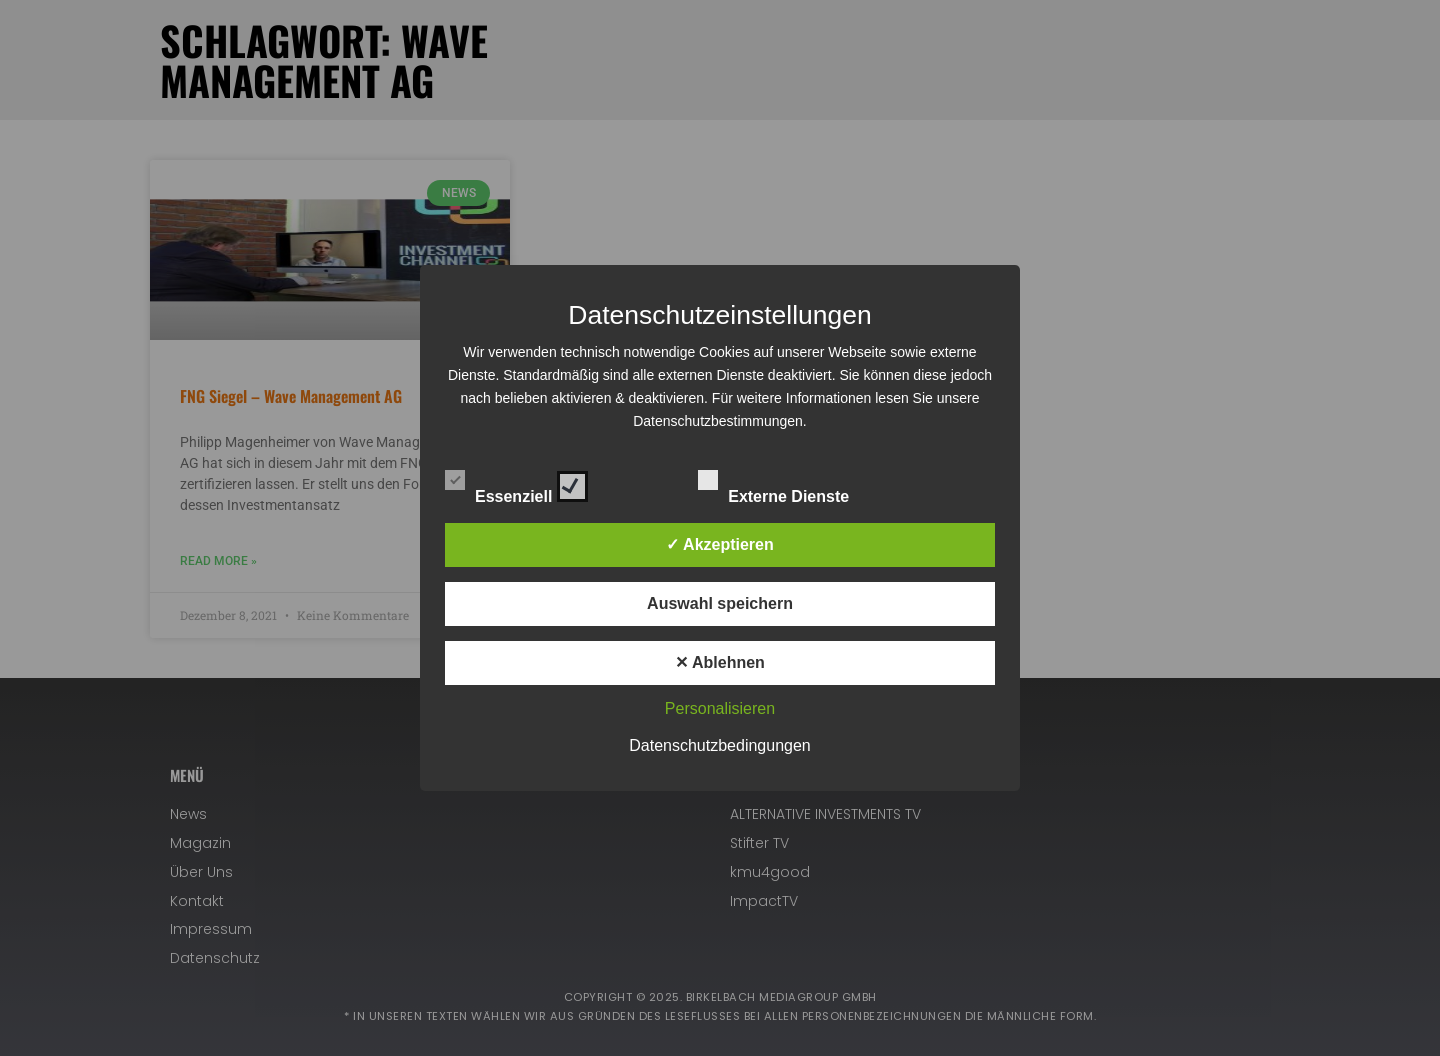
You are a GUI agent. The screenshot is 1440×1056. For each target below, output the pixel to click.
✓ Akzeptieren (720, 544)
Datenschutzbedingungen (719, 745)
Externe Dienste (791, 483)
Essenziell (516, 483)
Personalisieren (720, 708)
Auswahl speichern (720, 603)
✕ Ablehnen (720, 662)
